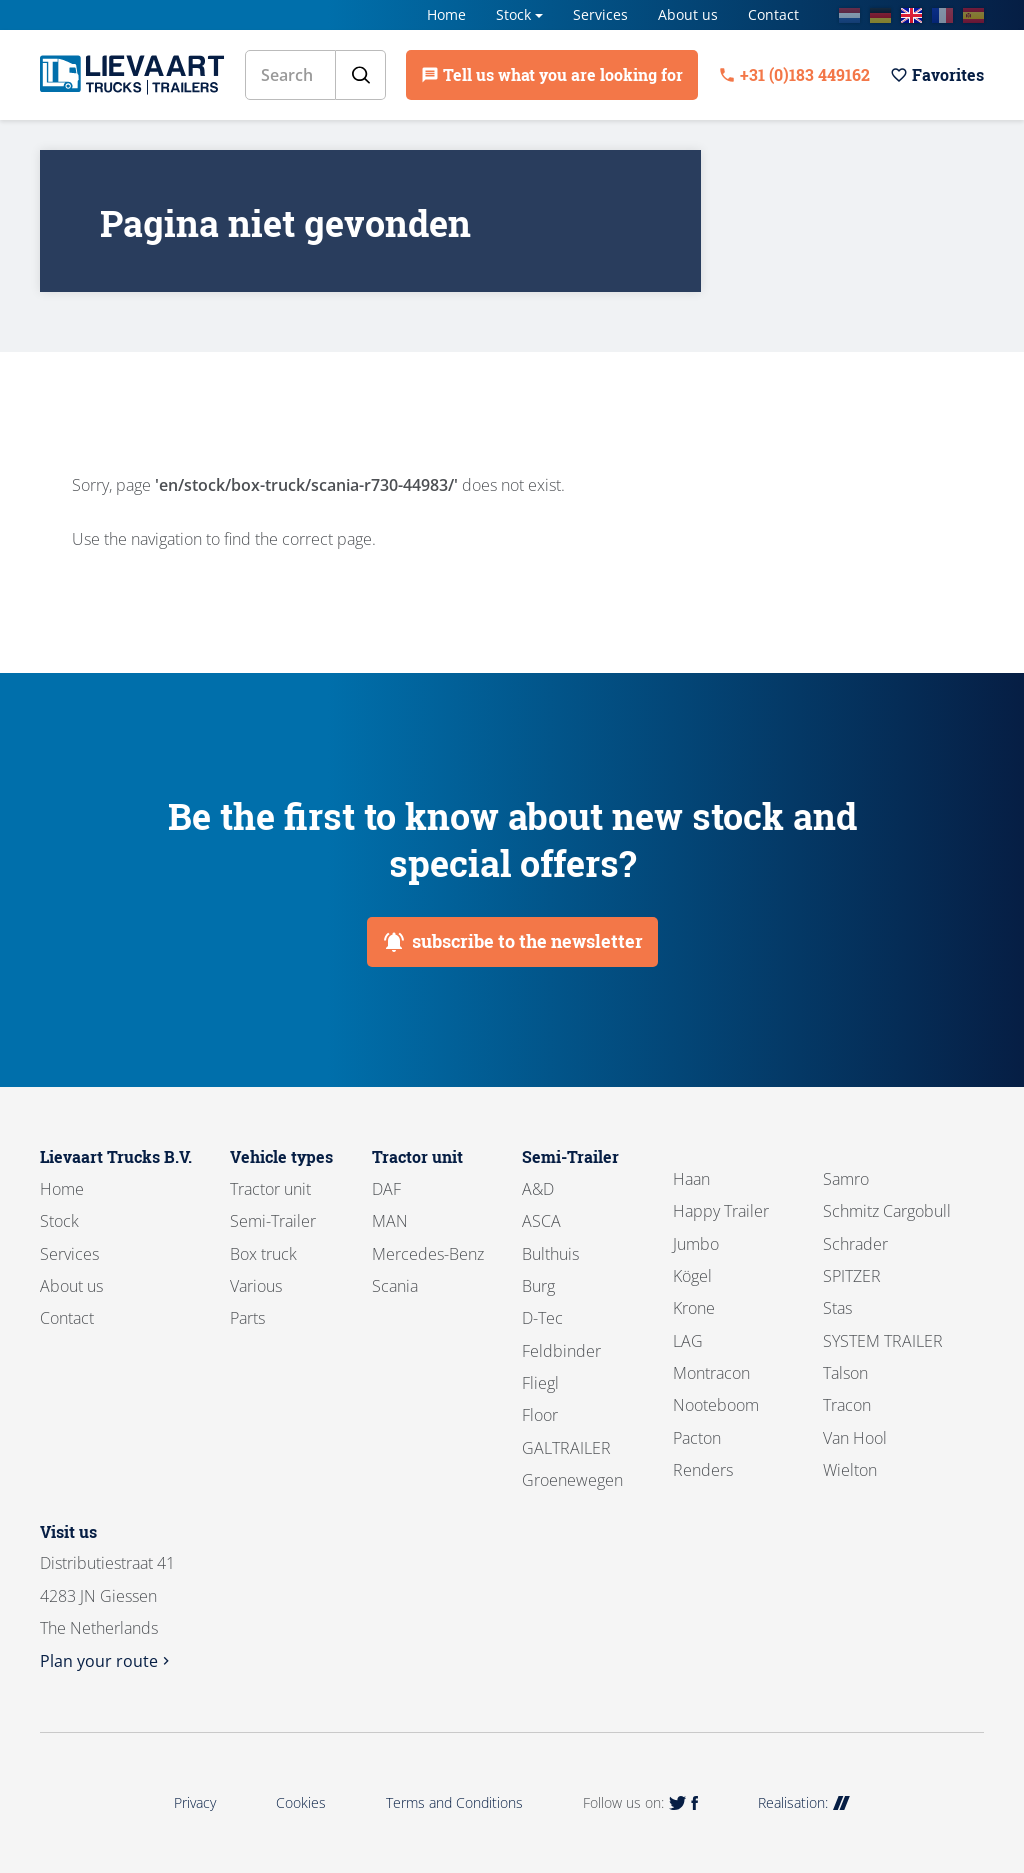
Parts (247, 1318)
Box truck (263, 1254)
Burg (538, 1286)
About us (688, 14)
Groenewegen (572, 1480)
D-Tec (542, 1318)
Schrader (855, 1244)
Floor (540, 1415)
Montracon (711, 1373)
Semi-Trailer (273, 1221)
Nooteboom (716, 1405)
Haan (691, 1179)
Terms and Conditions (454, 1802)
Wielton (850, 1470)
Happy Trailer (721, 1211)
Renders (703, 1470)
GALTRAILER (566, 1448)
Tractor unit (270, 1189)
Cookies (301, 1802)
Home (446, 14)
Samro (846, 1179)
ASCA (541, 1221)
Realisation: (804, 1802)
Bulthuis (550, 1254)
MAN (390, 1221)
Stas (837, 1308)
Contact (773, 14)
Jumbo (696, 1244)
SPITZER (852, 1276)
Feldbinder (561, 1351)
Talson (845, 1373)
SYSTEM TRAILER (883, 1341)
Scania (395, 1286)
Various (256, 1286)
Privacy (195, 1802)
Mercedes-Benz (428, 1254)
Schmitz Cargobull (887, 1211)
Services (600, 14)
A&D (538, 1189)
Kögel (692, 1276)
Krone (694, 1308)
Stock (513, 14)
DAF (386, 1189)
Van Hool (855, 1438)
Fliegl (540, 1383)
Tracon (847, 1405)
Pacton (697, 1438)
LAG (688, 1341)
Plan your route (107, 1661)
